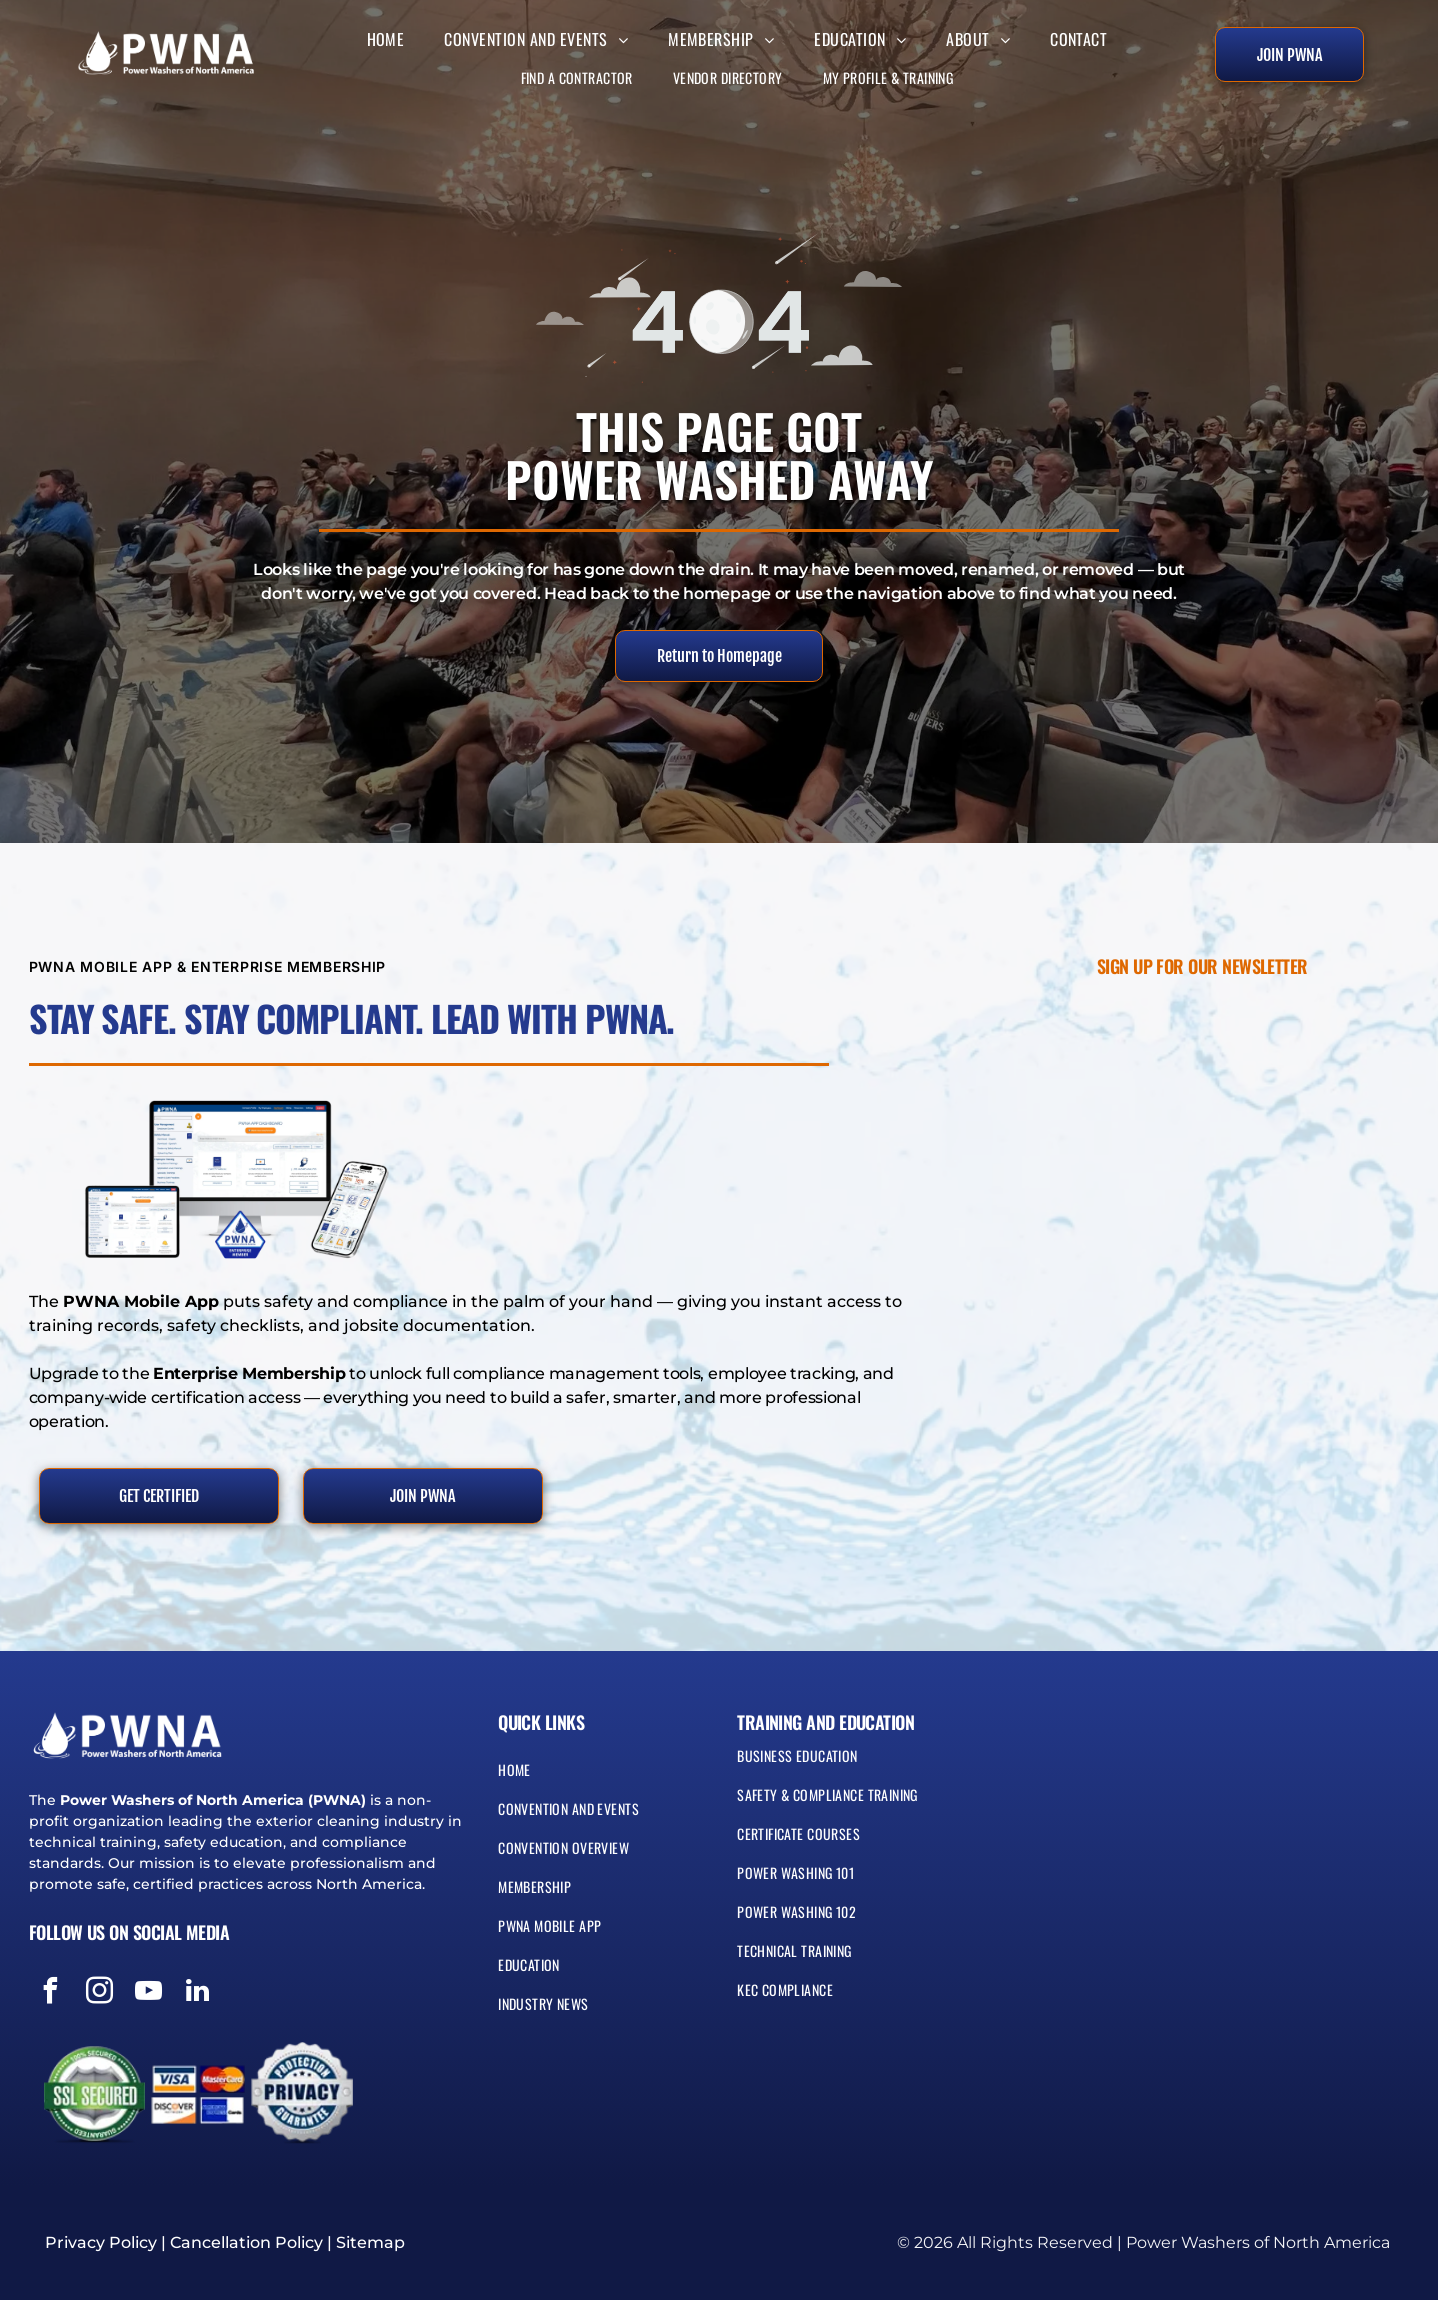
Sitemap (370, 2242)
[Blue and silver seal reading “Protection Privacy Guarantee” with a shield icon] (302, 2094)
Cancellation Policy (246, 2242)
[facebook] (51, 1993)
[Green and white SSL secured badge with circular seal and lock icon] (94, 2094)
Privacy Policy (101, 2242)
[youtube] (149, 1993)
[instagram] (100, 1993)
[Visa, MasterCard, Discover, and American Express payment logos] (198, 2094)
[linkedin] (198, 1993)
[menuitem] (386, 33)
